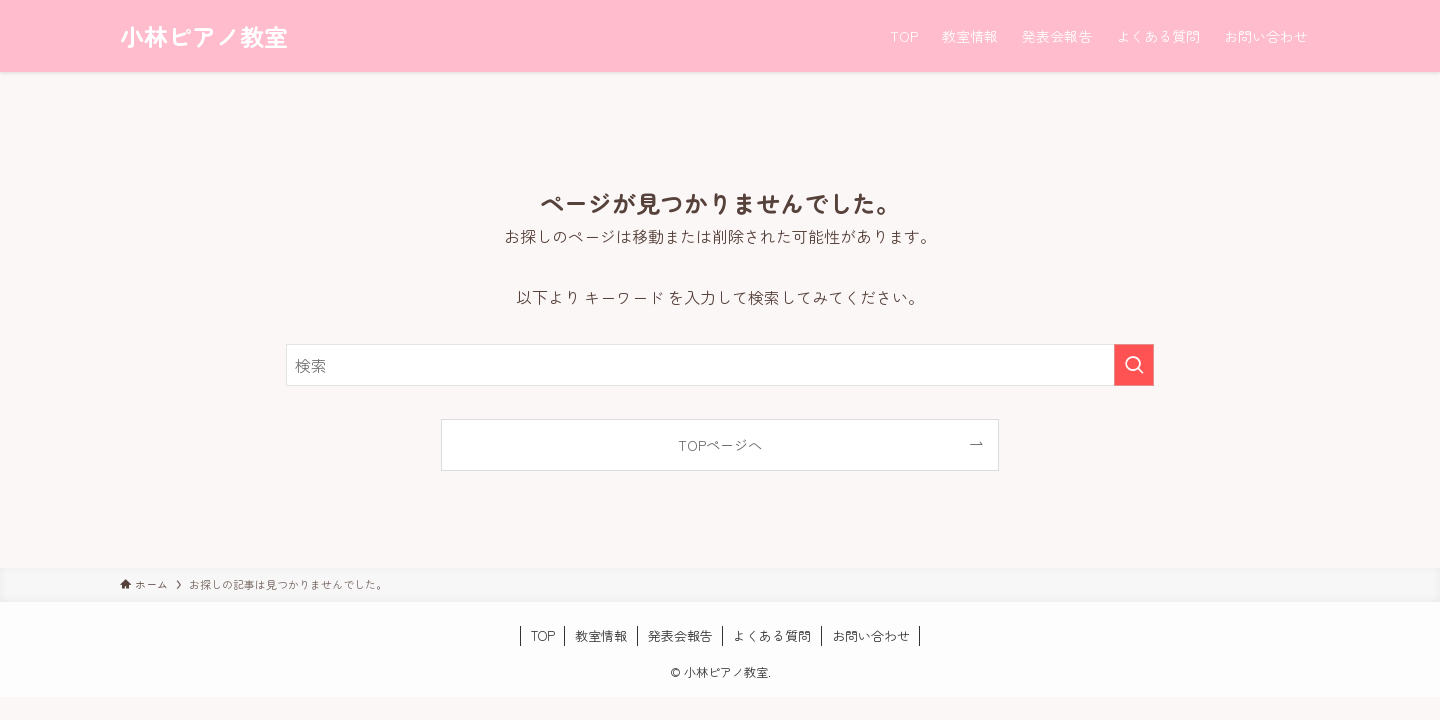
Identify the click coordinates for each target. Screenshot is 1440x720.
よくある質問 (772, 635)
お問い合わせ (871, 635)
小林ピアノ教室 (204, 36)
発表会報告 (680, 635)
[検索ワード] (720, 365)
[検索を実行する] (1134, 365)
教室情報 (601, 635)
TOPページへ (720, 444)
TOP (543, 635)
